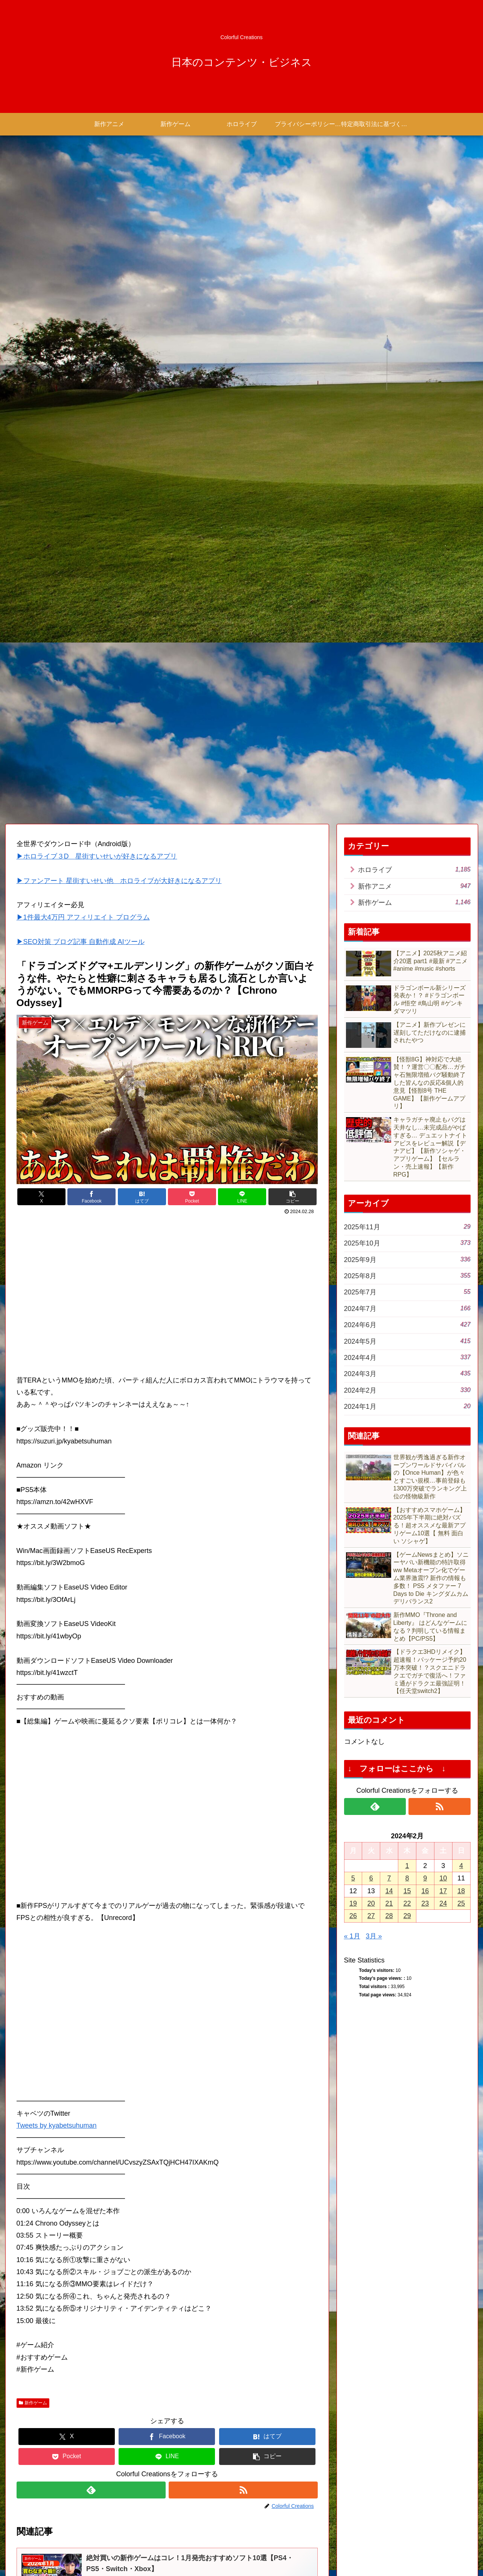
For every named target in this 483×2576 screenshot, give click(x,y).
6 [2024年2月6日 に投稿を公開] (371, 1282)
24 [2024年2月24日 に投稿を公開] (443, 1307)
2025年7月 (407, 695)
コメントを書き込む (167, 2485)
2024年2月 (407, 793)
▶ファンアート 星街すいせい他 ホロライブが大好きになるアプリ (119, 284)
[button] (292, 600)
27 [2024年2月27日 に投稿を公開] (371, 1319)
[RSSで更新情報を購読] (243, 1893)
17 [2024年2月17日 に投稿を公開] (443, 1294)
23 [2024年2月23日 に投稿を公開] (425, 1307)
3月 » (374, 1340)
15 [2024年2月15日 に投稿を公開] (407, 1294)
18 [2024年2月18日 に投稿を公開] (461, 1294)
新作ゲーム (33, 1806)
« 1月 (352, 1340)
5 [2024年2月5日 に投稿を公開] (353, 1282)
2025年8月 (407, 679)
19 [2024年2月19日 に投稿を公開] (353, 1307)
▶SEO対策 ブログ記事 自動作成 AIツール (81, 345)
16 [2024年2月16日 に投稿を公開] (425, 1294)
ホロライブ (414, 273)
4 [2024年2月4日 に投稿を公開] (461, 1269)
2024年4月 (407, 760)
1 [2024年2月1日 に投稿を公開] (407, 1269)
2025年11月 (407, 630)
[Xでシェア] (41, 600)
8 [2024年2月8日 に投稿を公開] (407, 1282)
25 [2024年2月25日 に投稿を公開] (461, 1307)
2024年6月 (407, 728)
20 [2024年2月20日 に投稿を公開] (371, 1307)
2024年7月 (407, 711)
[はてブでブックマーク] (142, 600)
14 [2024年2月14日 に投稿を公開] (389, 1294)
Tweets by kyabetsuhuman (57, 1529)
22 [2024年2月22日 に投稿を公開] (407, 1307)
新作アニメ (414, 289)
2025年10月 (407, 646)
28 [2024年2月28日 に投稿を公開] (389, 1319)
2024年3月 (407, 777)
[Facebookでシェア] (91, 600)
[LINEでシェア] (242, 600)
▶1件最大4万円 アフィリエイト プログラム (83, 321)
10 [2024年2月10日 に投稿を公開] (443, 1282)
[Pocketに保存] (192, 600)
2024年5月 (407, 744)
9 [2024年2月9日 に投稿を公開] (425, 1282)
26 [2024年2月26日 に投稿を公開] (353, 1319)
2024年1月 (407, 809)
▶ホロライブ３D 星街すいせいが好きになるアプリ (97, 260)
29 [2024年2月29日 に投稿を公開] (407, 1319)
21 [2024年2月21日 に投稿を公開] (389, 1307)
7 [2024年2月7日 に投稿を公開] (389, 1282)
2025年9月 (407, 663)
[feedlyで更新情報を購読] (91, 1893)
